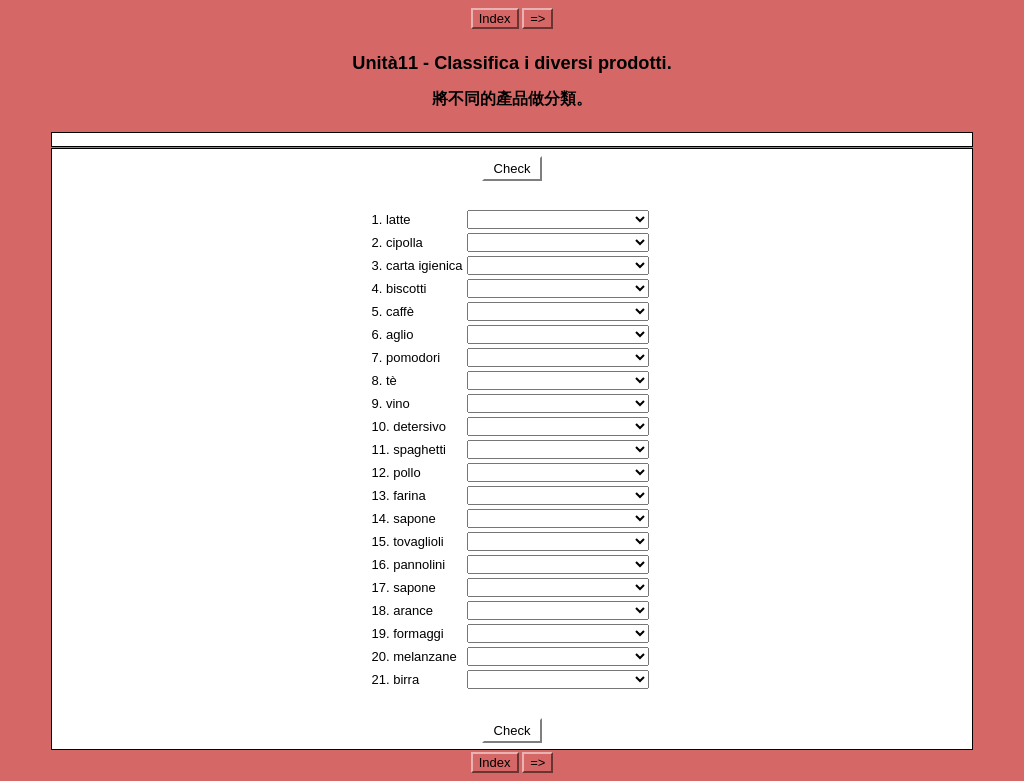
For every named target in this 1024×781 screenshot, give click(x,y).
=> (537, 18)
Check (512, 168)
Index (495, 18)
